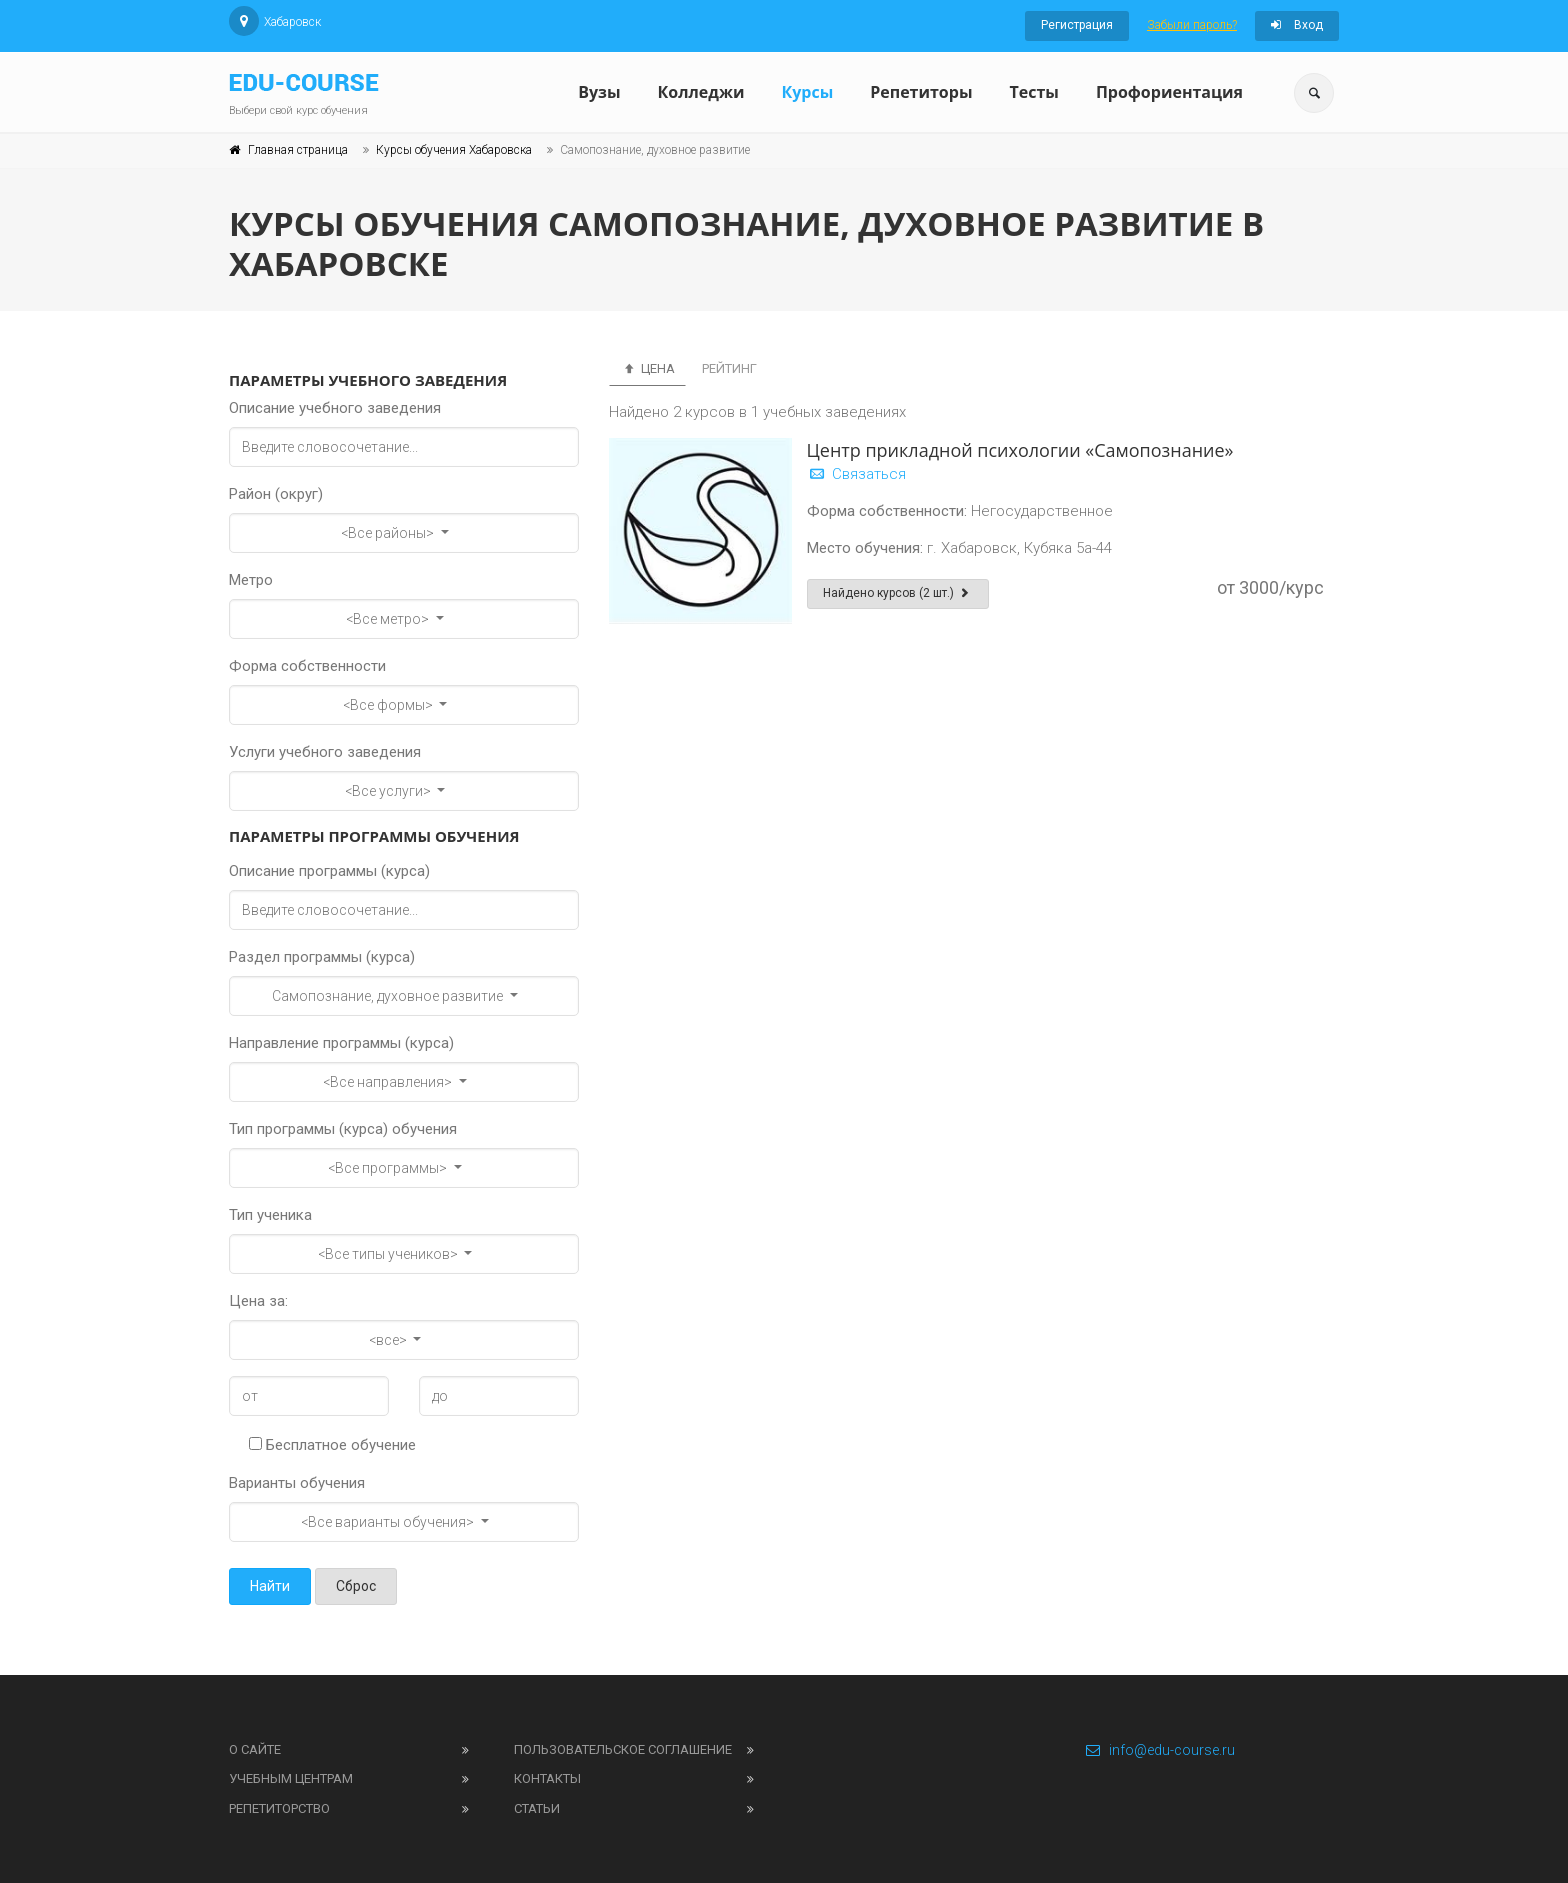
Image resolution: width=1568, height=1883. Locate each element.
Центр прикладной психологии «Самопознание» (1020, 450)
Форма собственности (307, 666)
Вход (1297, 25)
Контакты (547, 1778)
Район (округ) (276, 494)
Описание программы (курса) (329, 871)
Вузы (599, 92)
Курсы (807, 92)
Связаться (856, 474)
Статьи (537, 1808)
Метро (251, 580)
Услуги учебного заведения (325, 752)
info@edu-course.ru (1159, 1750)
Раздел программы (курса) (322, 957)
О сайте (255, 1749)
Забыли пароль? (1192, 25)
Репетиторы (921, 92)
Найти (270, 1586)
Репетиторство (279, 1808)
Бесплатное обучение (332, 1445)
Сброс (356, 1586)
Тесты (1033, 92)
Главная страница (298, 150)
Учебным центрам (291, 1778)
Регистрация (1077, 25)
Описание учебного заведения (335, 408)
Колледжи (701, 92)
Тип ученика (270, 1215)
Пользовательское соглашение (623, 1749)
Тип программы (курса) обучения (343, 1129)
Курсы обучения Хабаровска (454, 150)
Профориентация (1169, 92)
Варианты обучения (297, 1483)
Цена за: (258, 1301)
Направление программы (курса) (341, 1043)
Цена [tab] (647, 368)
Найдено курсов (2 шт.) (898, 593)
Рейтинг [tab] (729, 368)
